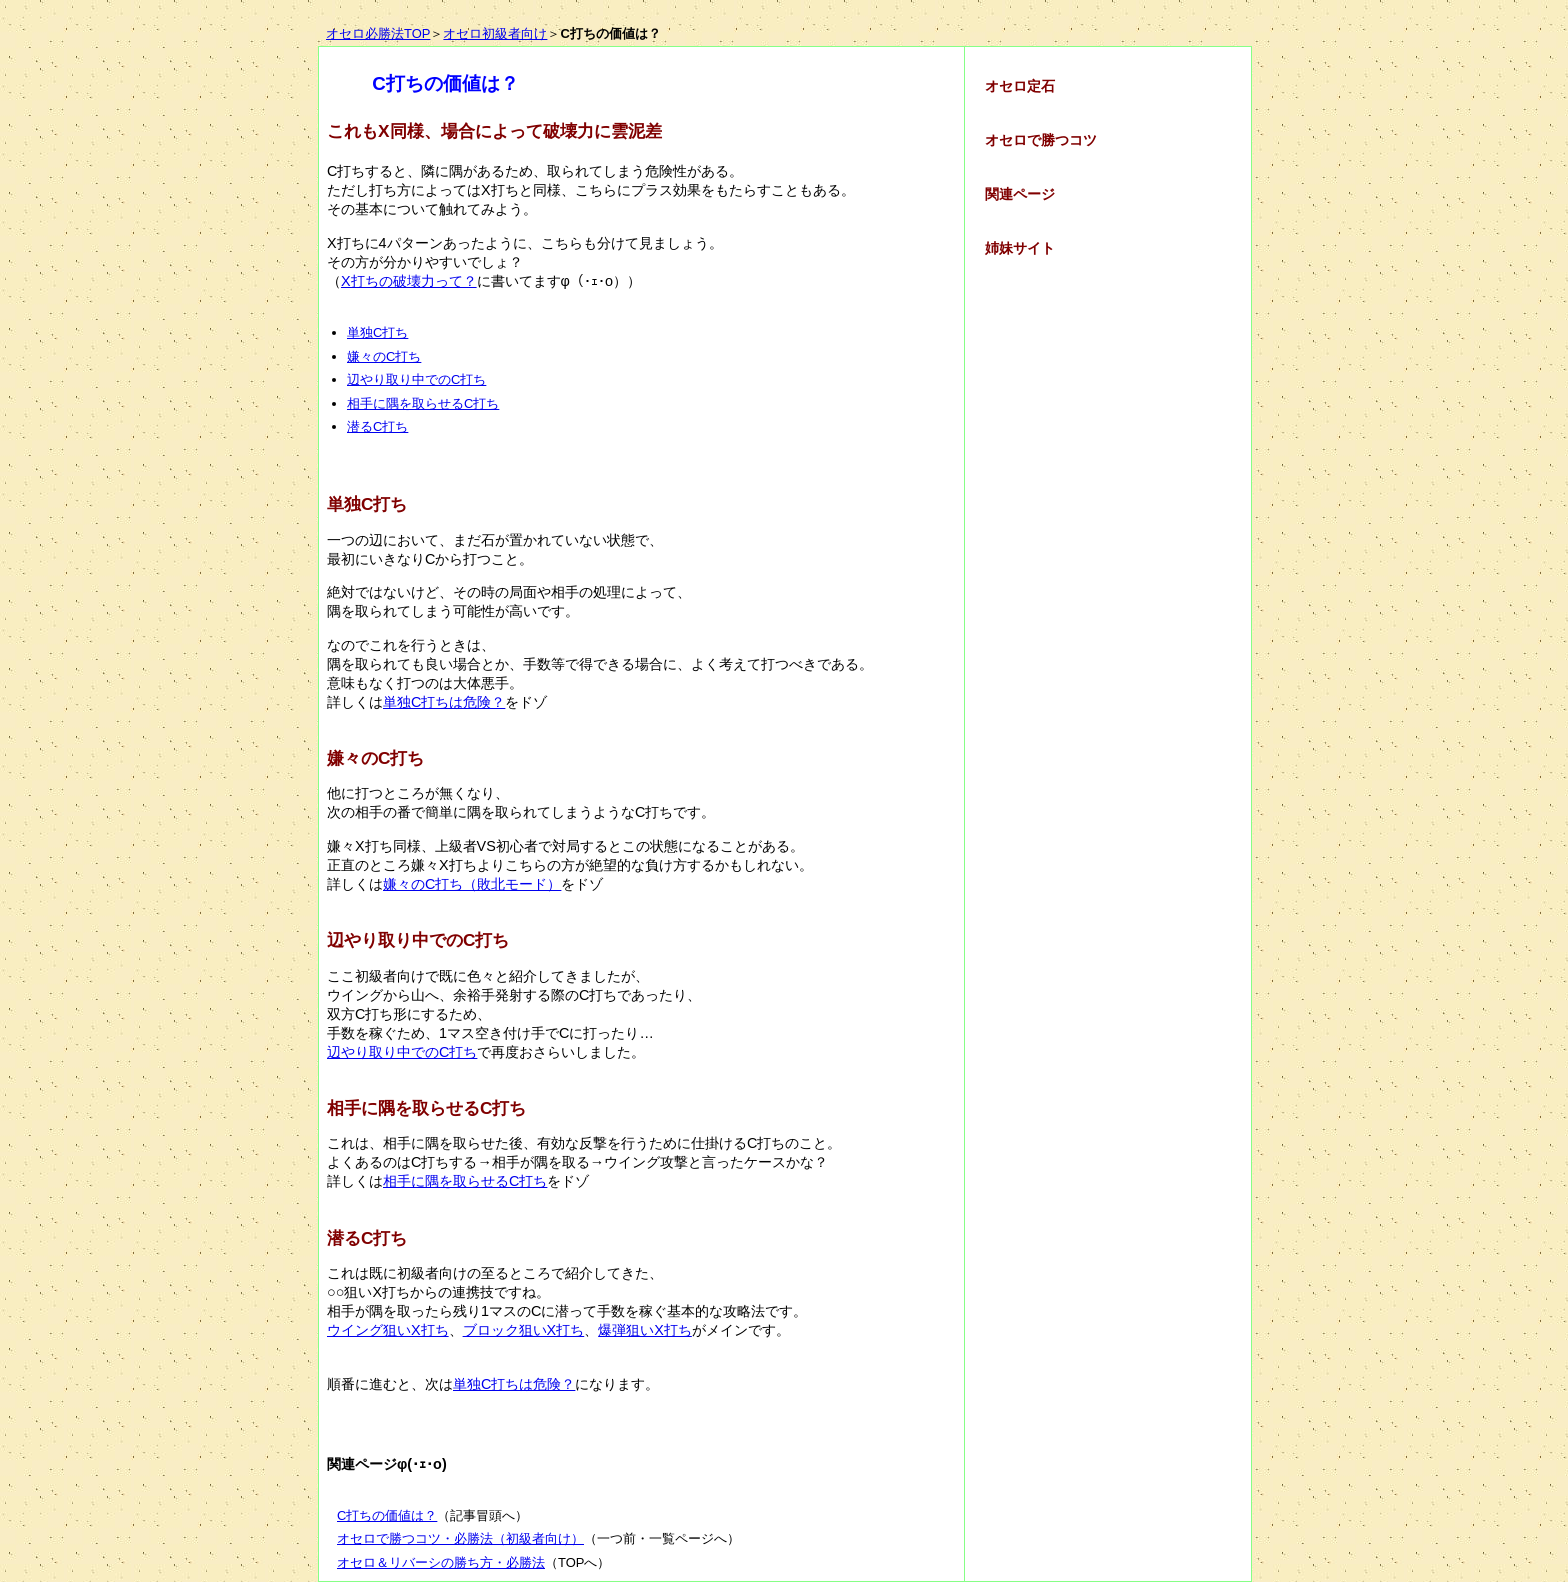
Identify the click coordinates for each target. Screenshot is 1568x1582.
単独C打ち (377, 332)
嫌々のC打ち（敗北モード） (472, 884)
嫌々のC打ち (384, 356)
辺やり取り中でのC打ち (416, 379)
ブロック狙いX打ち (524, 1330)
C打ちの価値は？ (387, 1515)
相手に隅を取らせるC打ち (423, 403)
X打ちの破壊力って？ (409, 281)
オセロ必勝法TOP (378, 33)
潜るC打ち (377, 426)
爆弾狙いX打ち (645, 1330)
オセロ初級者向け (495, 33)
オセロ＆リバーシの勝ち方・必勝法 (441, 1562)
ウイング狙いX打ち (388, 1330)
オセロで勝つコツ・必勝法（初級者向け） (460, 1538)
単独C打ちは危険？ (444, 702)
